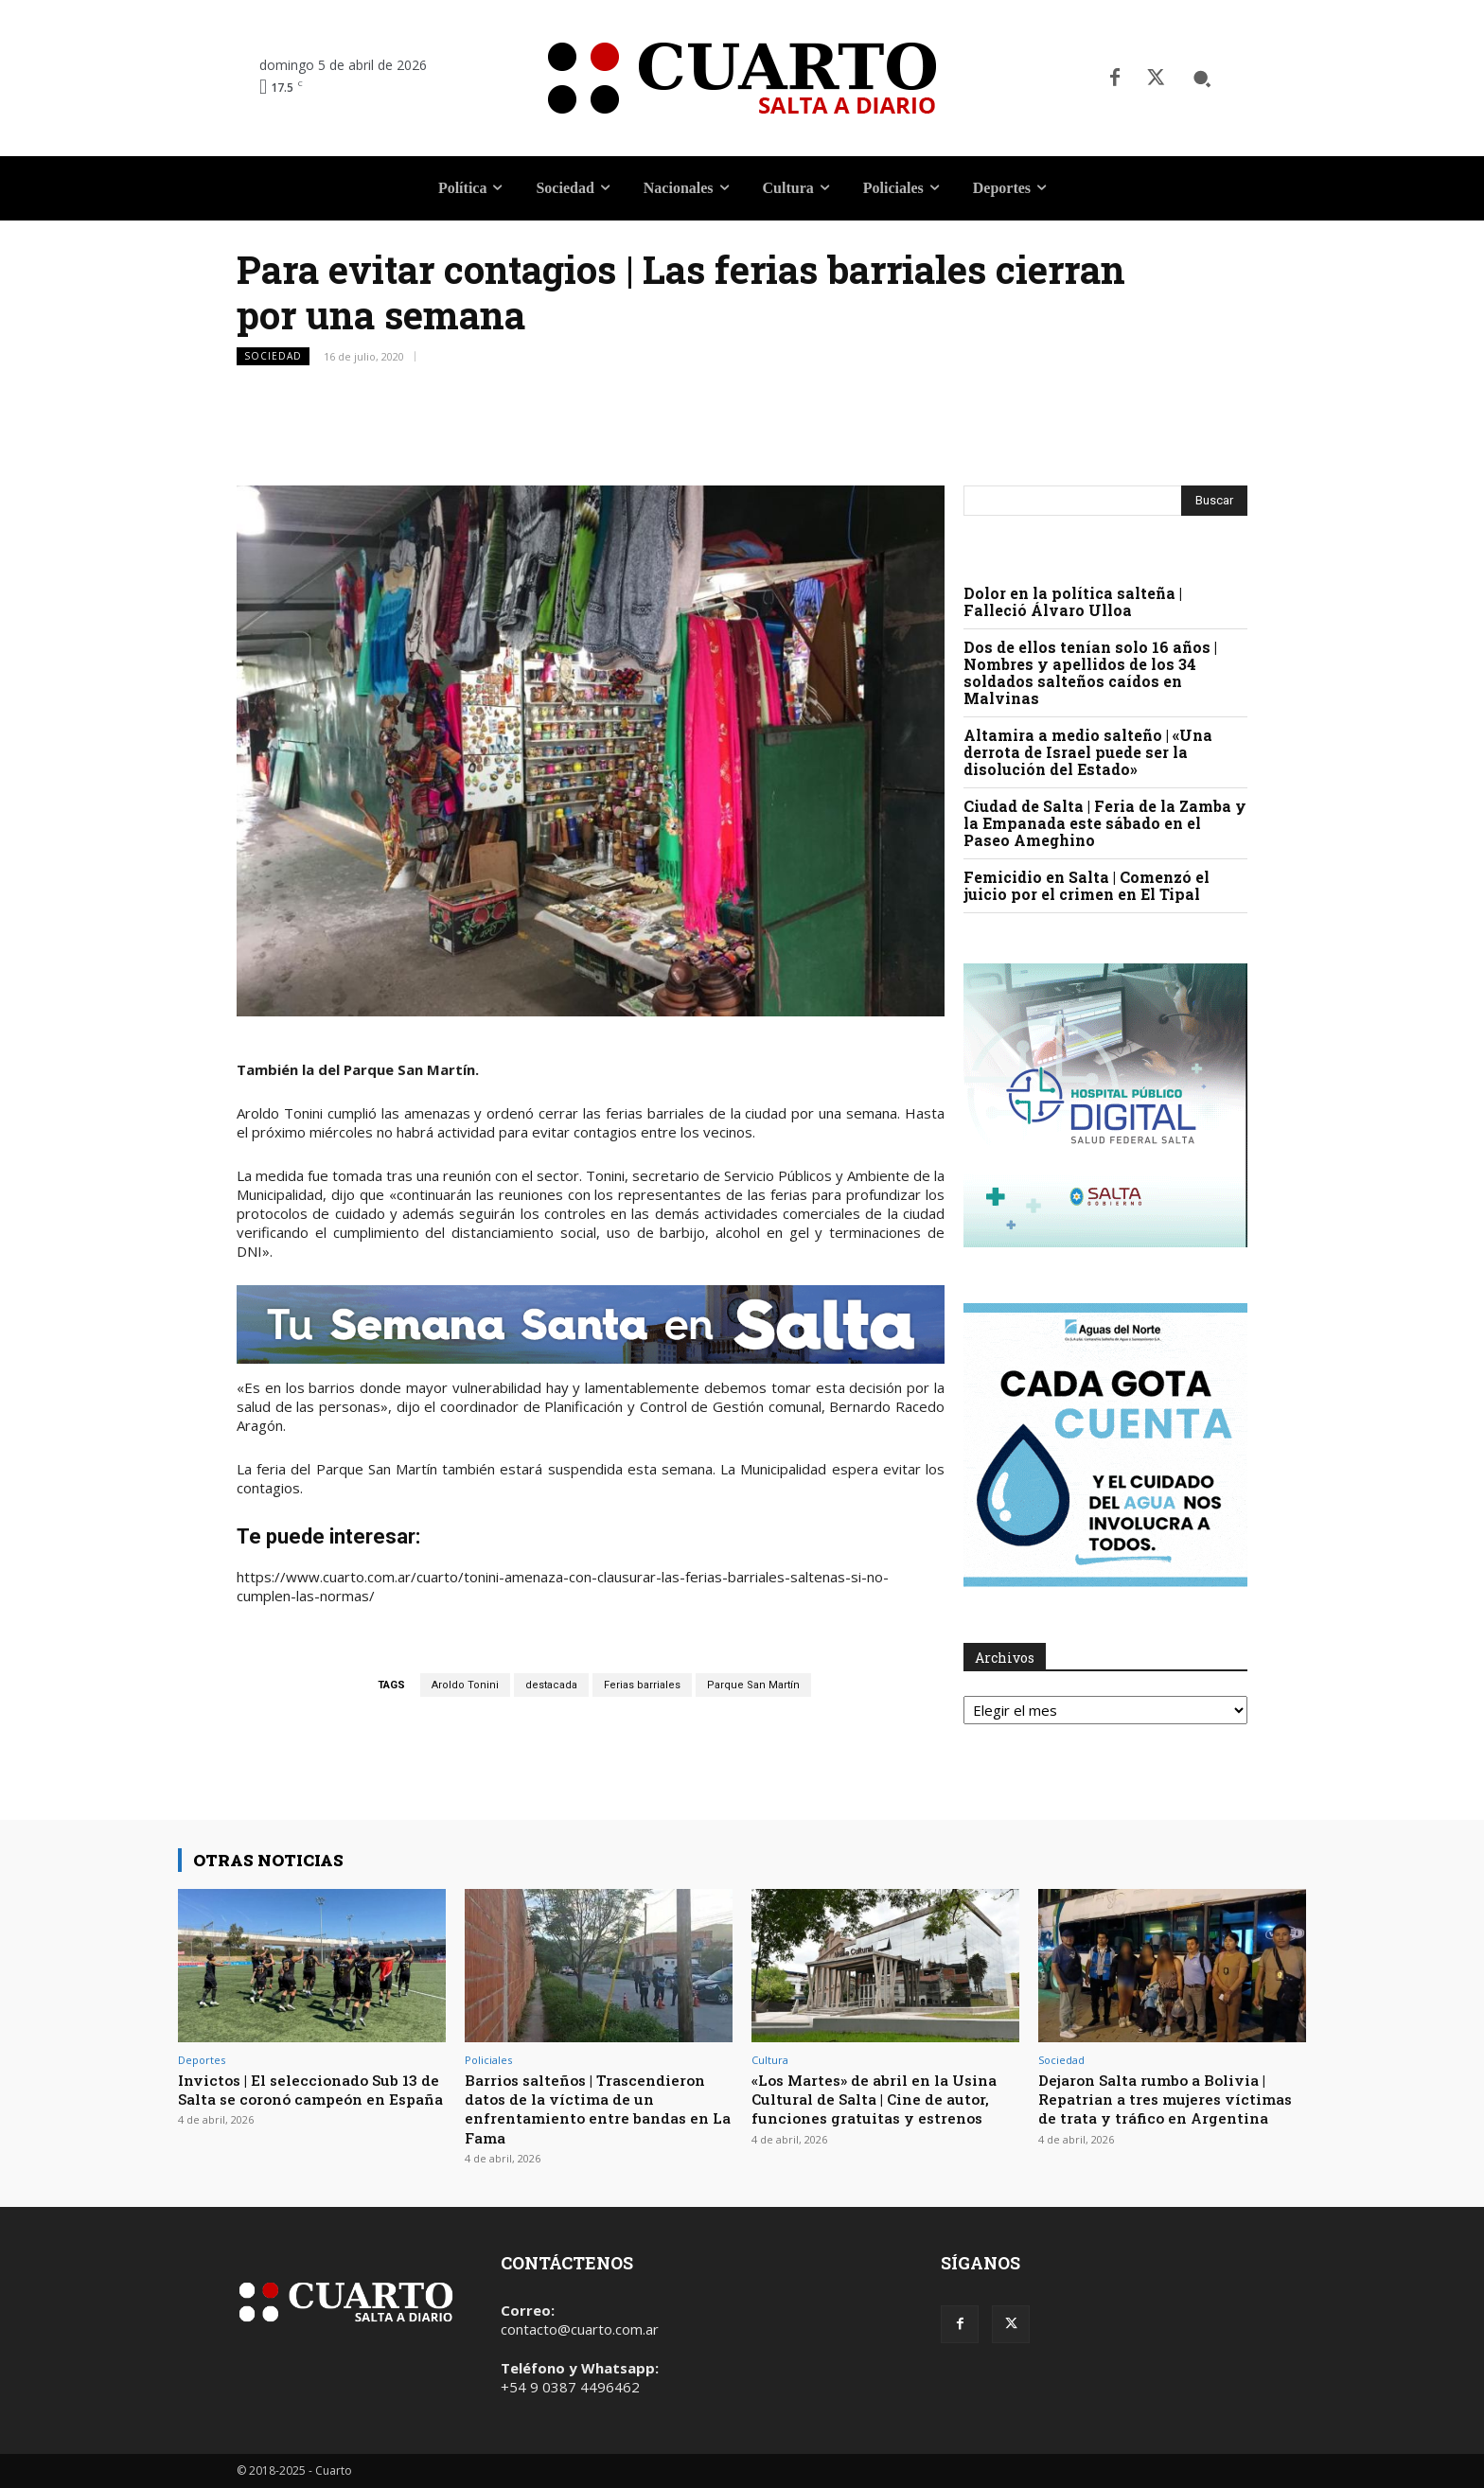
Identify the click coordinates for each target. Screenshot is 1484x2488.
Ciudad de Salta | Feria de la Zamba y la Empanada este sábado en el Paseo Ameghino (1104, 823)
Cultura (769, 2060)
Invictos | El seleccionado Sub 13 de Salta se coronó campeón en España (308, 2099)
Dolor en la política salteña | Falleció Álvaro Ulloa (1072, 601)
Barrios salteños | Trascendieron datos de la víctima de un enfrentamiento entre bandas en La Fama (598, 2108)
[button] (1202, 78)
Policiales (488, 2060)
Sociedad (273, 356)
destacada (551, 1685)
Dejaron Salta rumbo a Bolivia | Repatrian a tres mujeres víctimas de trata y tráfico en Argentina (1163, 2108)
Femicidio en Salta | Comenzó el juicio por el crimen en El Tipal (1086, 885)
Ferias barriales (642, 1685)
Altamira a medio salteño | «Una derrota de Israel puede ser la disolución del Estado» (1087, 752)
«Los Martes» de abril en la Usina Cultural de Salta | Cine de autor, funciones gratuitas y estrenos (882, 2108)
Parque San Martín (753, 1685)
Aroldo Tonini (465, 1685)
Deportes (201, 2060)
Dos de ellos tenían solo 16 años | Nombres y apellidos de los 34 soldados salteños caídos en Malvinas (1090, 672)
